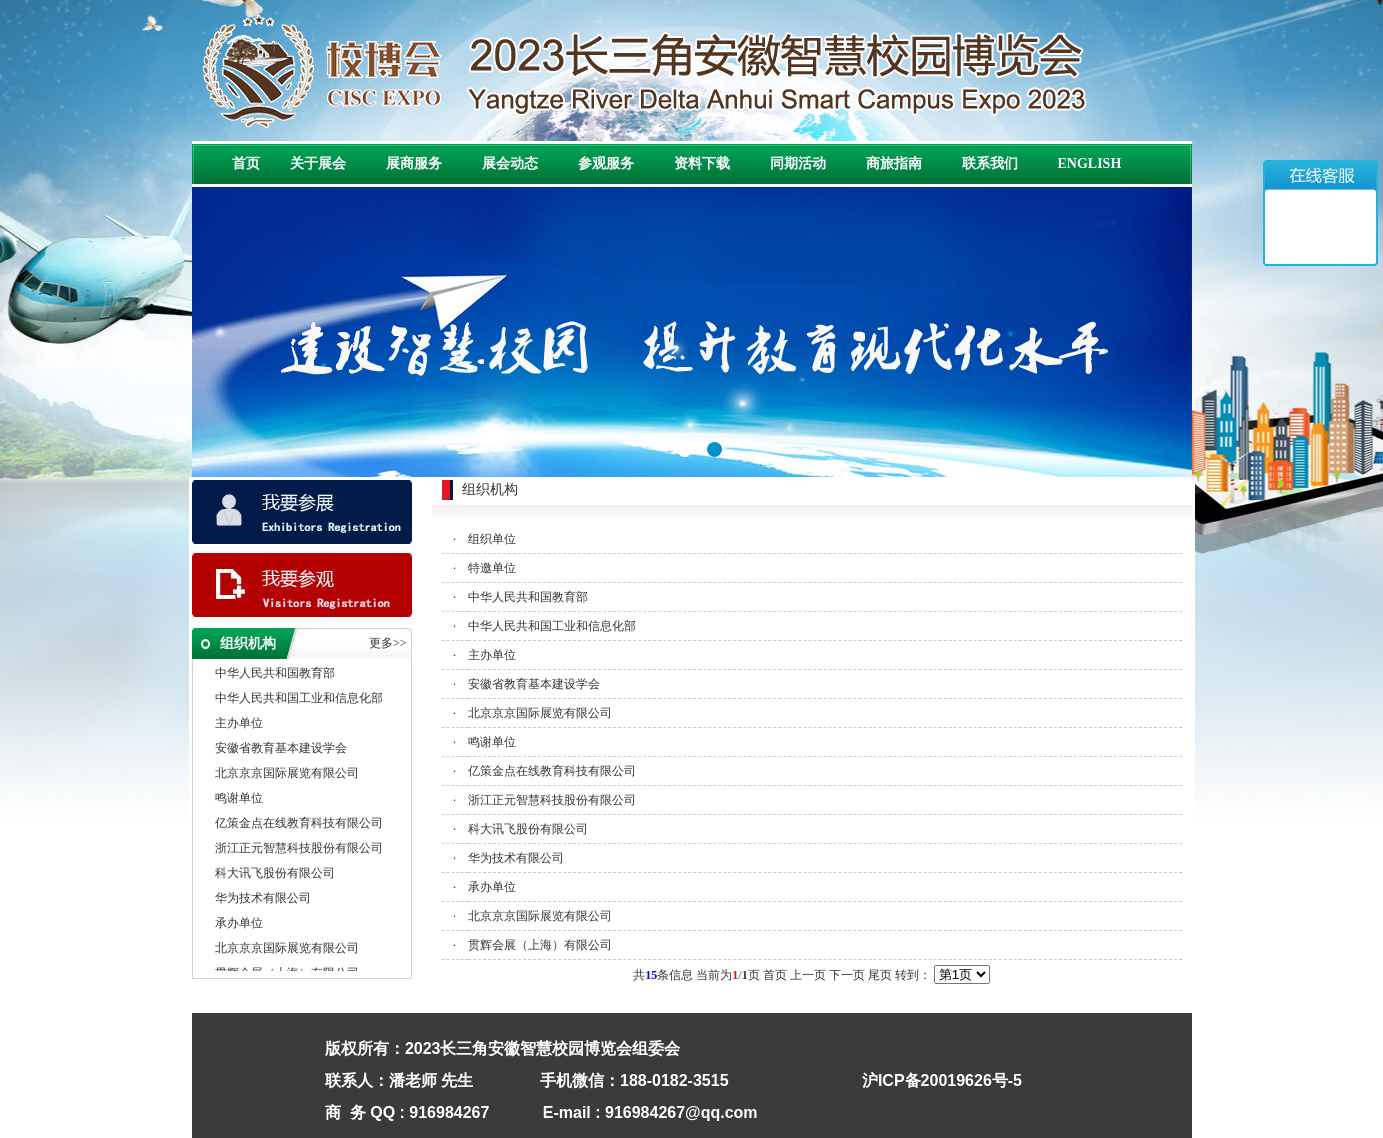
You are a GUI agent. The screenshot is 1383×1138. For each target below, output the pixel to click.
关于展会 (318, 163)
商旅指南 (894, 163)
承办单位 (239, 924)
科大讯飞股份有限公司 (275, 874)
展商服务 (414, 163)
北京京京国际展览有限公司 (287, 774)
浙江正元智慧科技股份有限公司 (299, 849)
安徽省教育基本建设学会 (281, 749)
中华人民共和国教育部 (275, 674)
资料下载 (702, 163)
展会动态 (510, 163)
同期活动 (798, 163)
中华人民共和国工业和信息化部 (299, 699)
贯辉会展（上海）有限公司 (540, 945)
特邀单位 (492, 568)
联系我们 (990, 163)
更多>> (388, 643)
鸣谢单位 (239, 799)
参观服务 (606, 163)
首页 (246, 163)
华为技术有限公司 (263, 899)
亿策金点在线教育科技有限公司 (299, 824)
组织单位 (492, 539)
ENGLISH (1090, 163)
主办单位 (239, 724)
